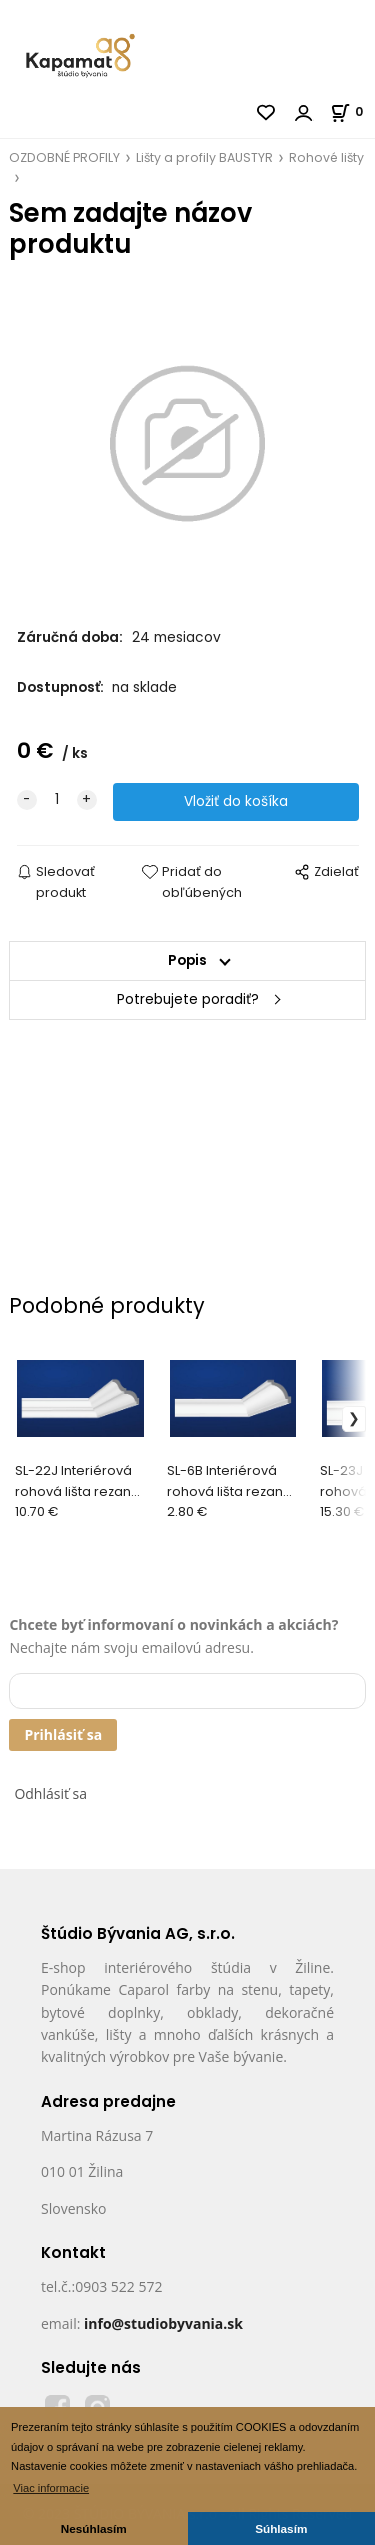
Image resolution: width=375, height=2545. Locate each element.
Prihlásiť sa (63, 1734)
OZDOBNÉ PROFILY (64, 157)
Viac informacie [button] (51, 2488)
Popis (187, 960)
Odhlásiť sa (50, 1793)
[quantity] (57, 800)
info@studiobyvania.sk (163, 2323)
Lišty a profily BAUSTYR (204, 157)
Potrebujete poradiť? (188, 999)
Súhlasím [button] (281, 2528)
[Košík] (352, 111)
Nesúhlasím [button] (94, 2528)
